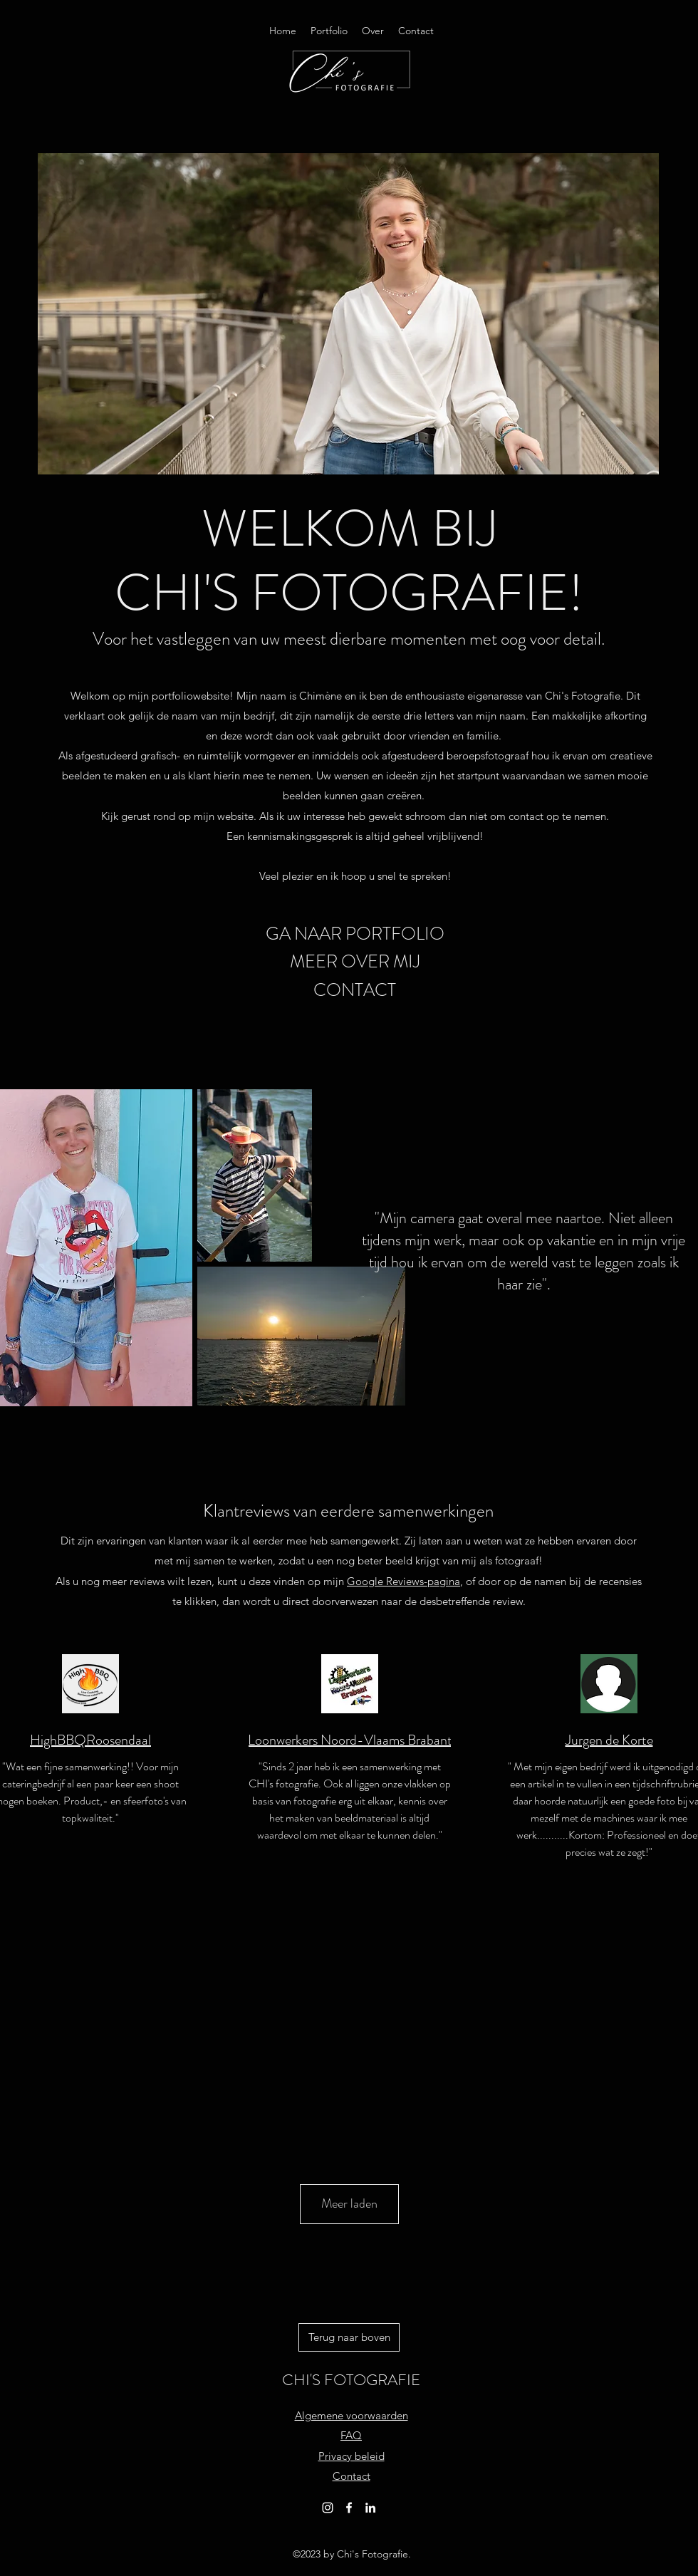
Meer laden (349, 2203)
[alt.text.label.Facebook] (349, 2507)
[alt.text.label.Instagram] (328, 2507)
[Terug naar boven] (349, 2337)
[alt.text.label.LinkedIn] (370, 2507)
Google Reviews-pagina (403, 1581)
